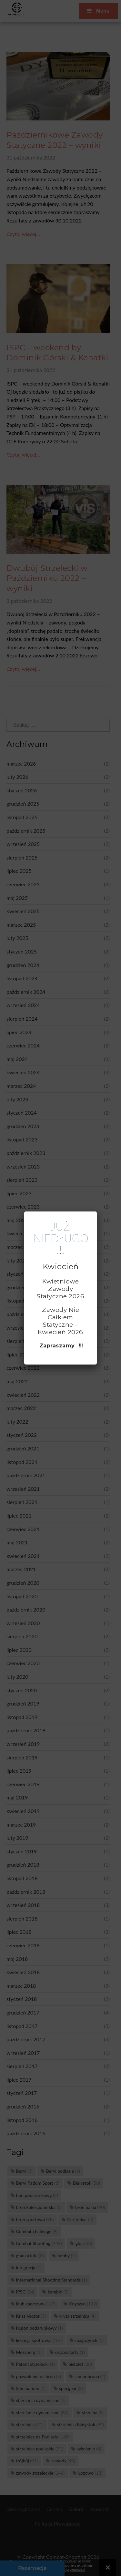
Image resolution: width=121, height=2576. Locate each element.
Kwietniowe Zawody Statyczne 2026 (60, 1289)
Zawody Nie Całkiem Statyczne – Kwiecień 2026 (60, 1321)
